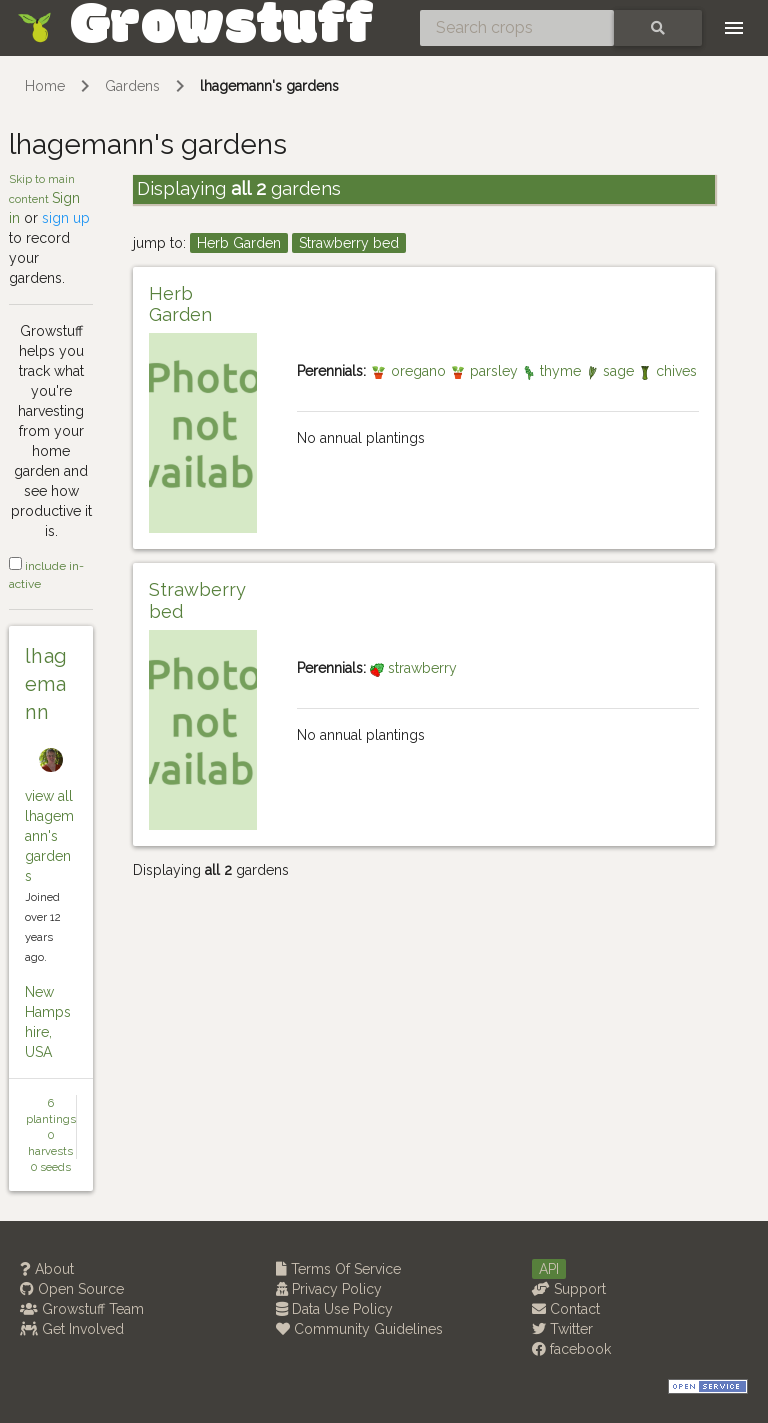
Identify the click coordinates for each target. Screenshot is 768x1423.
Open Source (72, 1289)
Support (569, 1289)
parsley (486, 371)
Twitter (562, 1329)
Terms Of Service (338, 1269)
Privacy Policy (329, 1289)
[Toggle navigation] (734, 28)
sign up (66, 218)
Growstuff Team (82, 1309)
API (549, 1269)
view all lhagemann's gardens (49, 836)
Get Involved (72, 1329)
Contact (566, 1309)
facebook (571, 1349)
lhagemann (46, 684)
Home (45, 86)
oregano (410, 371)
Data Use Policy (334, 1309)
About (47, 1269)
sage (611, 371)
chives (667, 371)
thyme (553, 371)
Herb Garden (239, 243)
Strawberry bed (349, 243)
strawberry (413, 668)
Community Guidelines (359, 1329)
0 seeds (51, 1167)
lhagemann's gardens (269, 86)
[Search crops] (517, 28)
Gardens (132, 86)
